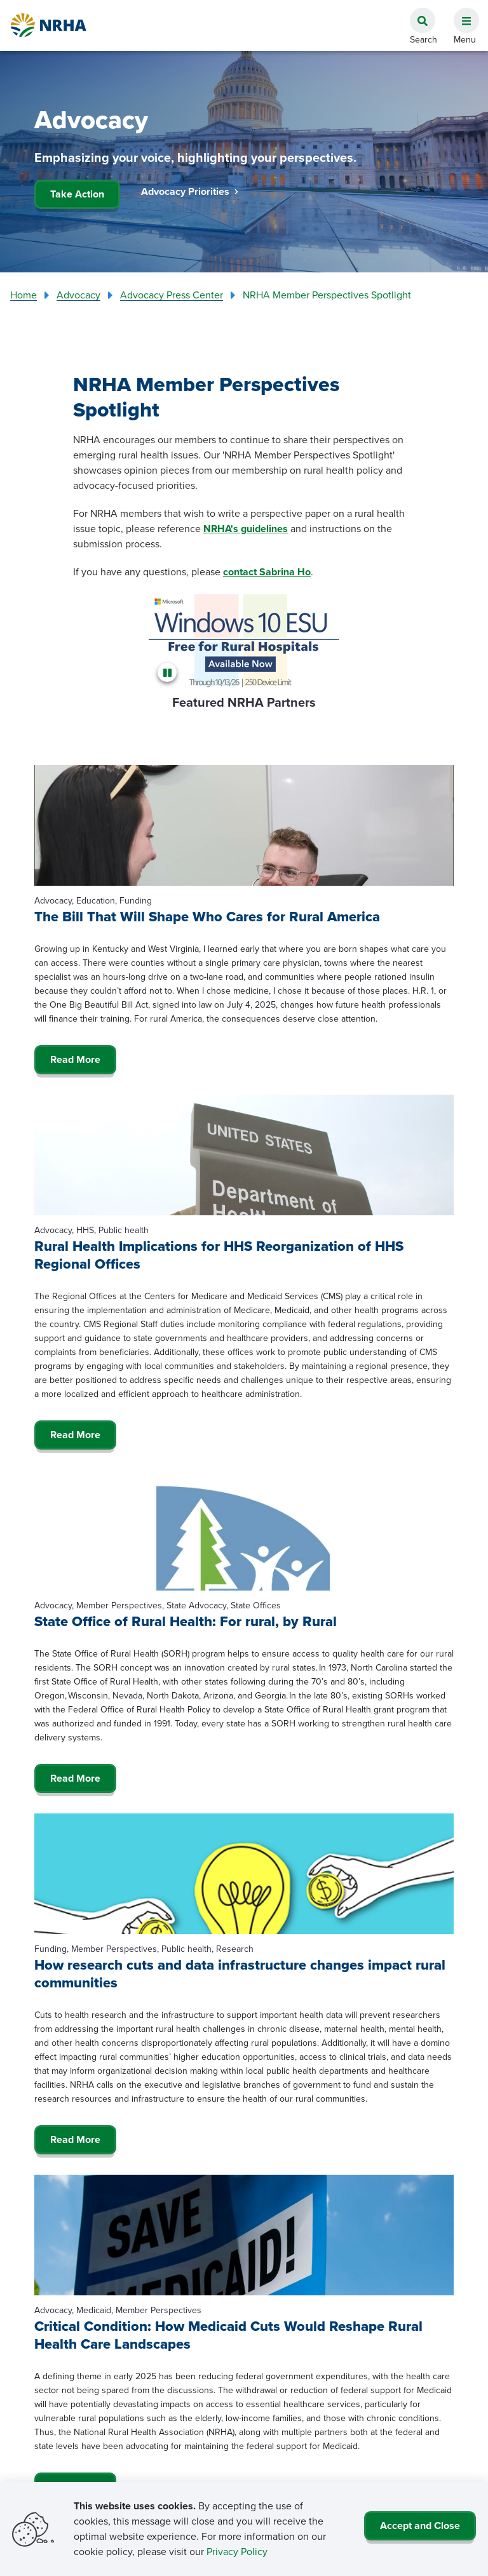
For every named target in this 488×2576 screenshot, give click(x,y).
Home (23, 295)
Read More (75, 1059)
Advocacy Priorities (189, 191)
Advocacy (78, 295)
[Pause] (169, 672)
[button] (461, 13)
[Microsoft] (244, 640)
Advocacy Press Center (171, 295)
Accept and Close (420, 2525)
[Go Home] (49, 25)
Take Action (77, 194)
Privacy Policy (237, 2551)
